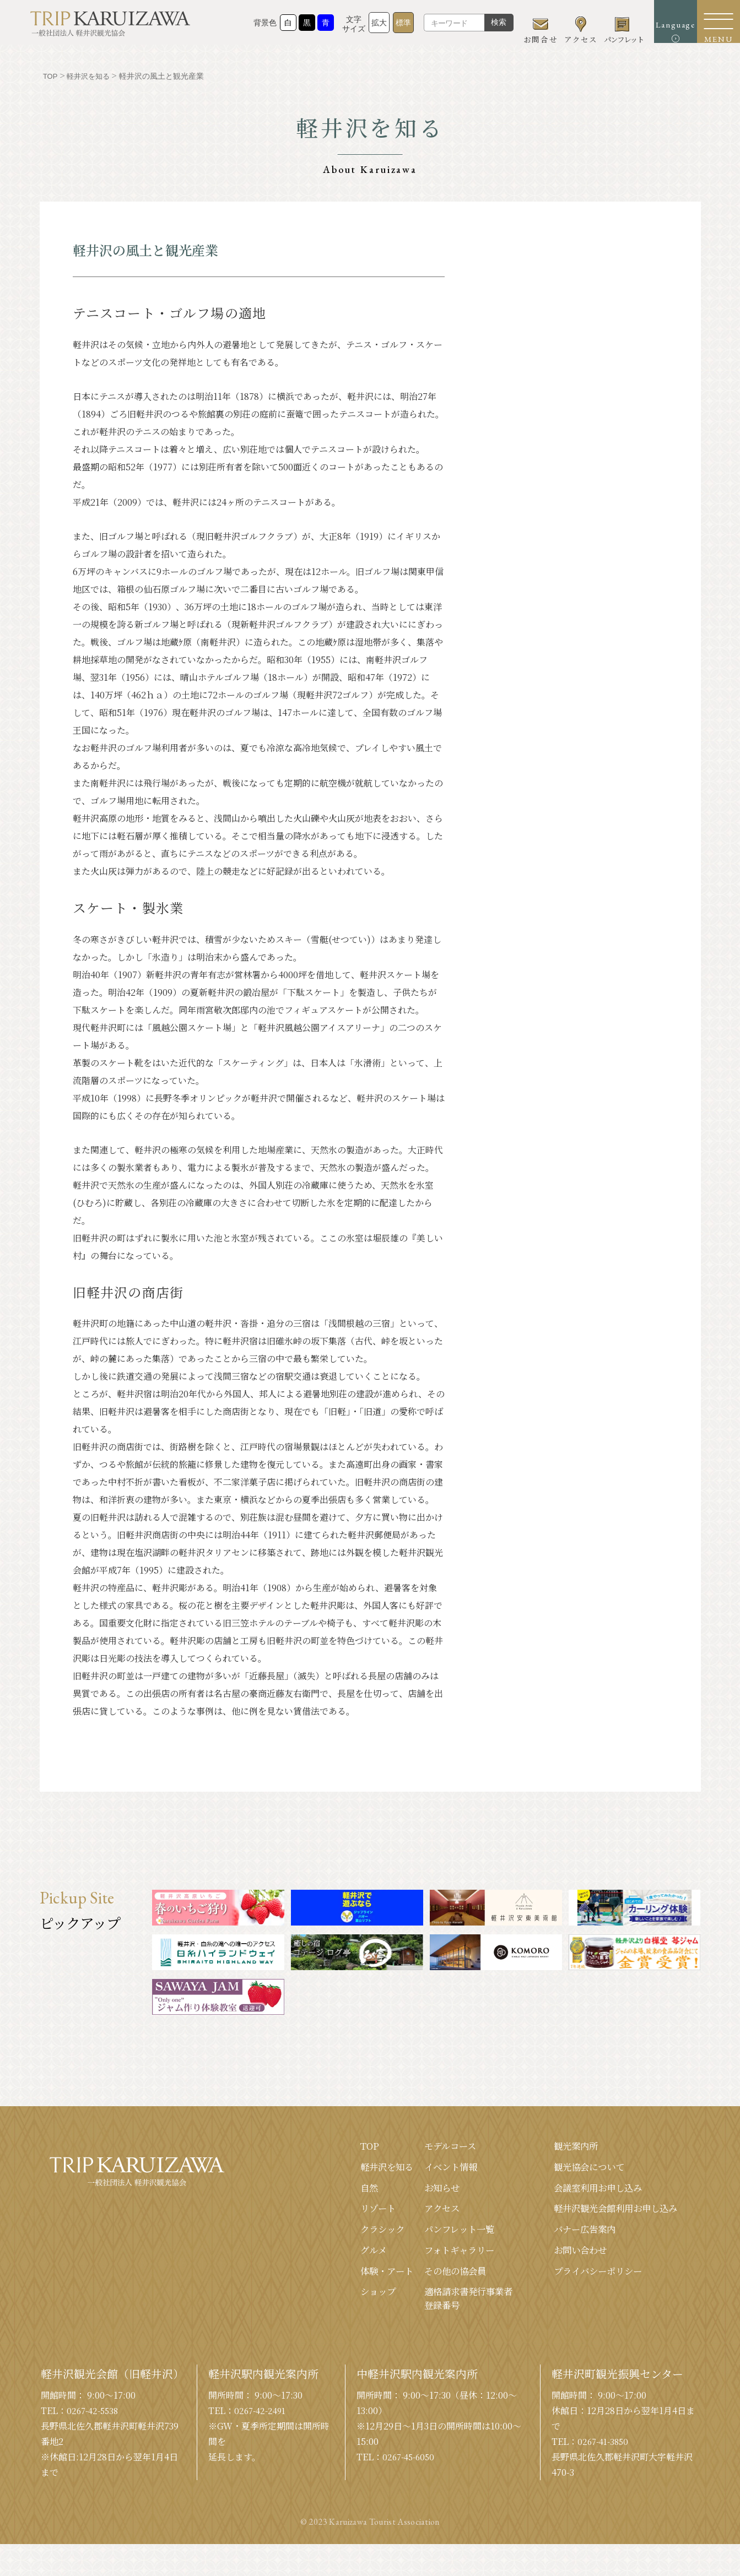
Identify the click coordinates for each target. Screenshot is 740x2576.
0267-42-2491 (262, 2421)
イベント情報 (427, 2168)
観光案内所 (563, 2146)
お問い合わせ (568, 2256)
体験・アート (356, 2278)
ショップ (347, 2300)
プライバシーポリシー (587, 2278)
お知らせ (417, 2190)
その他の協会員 (432, 2278)
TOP (337, 2146)
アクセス (417, 2212)
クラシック (352, 2234)
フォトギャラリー (437, 2256)
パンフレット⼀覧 (437, 2234)
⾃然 (337, 2190)
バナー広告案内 (573, 2234)
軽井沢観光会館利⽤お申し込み (607, 2212)
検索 (474, 27)
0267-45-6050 (410, 2467)
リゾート (347, 2212)
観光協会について (578, 2168)
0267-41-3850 (605, 2452)
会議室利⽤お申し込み (588, 2190)
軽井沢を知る (357, 2168)
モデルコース (427, 2146)
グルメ (341, 2256)
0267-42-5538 (94, 2421)
